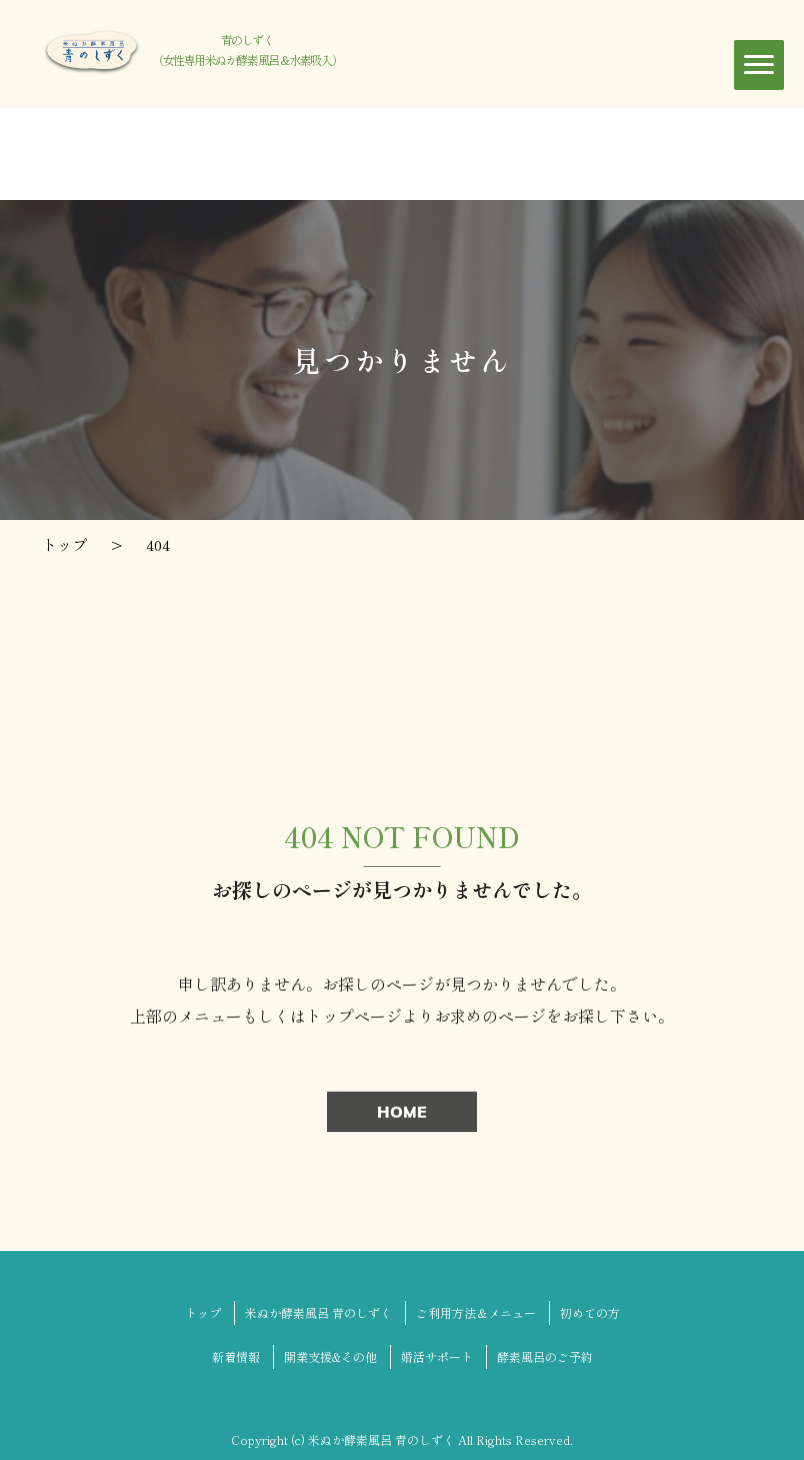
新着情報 (236, 1356)
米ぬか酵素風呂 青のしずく (318, 1312)
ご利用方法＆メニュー (476, 1312)
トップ (203, 1312)
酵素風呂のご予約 (545, 1356)
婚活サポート (437, 1356)
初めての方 (590, 1312)
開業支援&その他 (330, 1356)
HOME (402, 1115)
